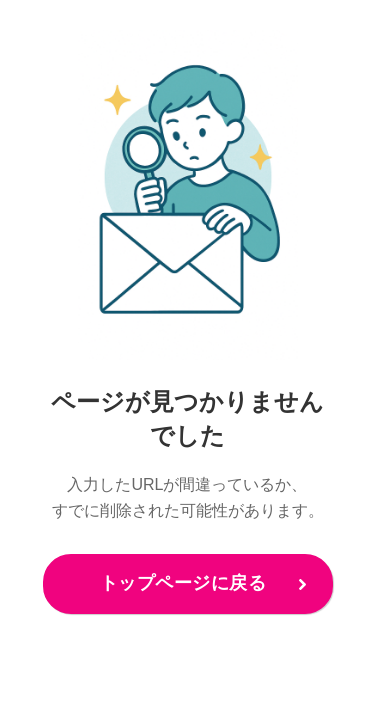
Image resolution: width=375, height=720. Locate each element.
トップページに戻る (183, 583)
